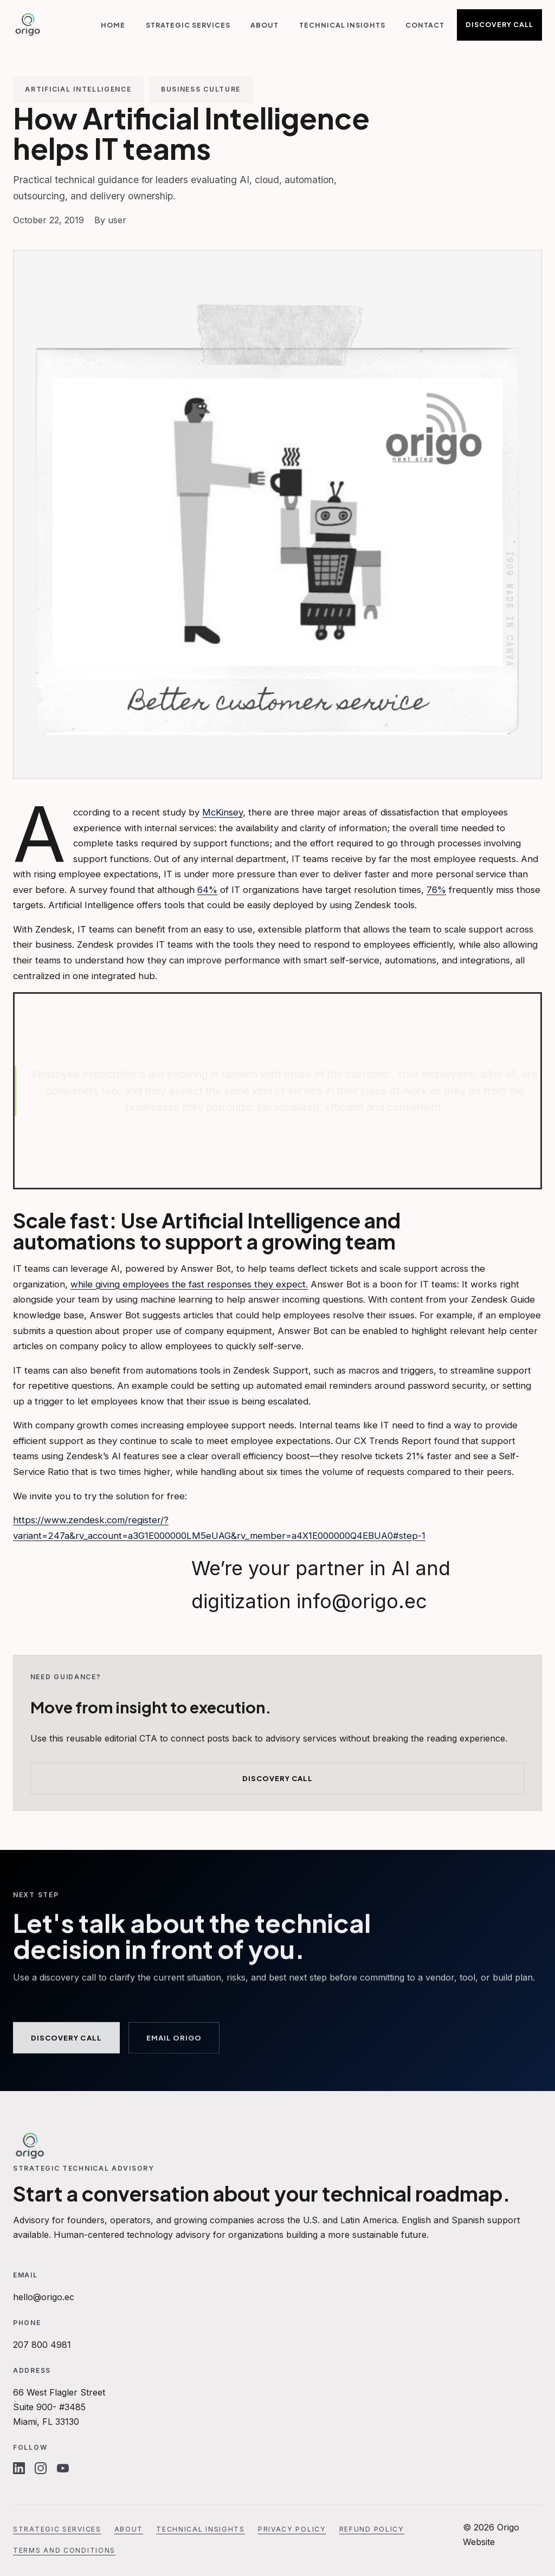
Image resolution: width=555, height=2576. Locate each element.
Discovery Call (499, 24)
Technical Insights (342, 25)
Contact (424, 25)
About (264, 25)
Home (113, 25)
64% (207, 889)
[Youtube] (63, 2468)
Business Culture (201, 89)
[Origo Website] (27, 25)
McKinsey (222, 812)
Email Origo (174, 2039)
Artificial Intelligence (78, 89)
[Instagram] (41, 2468)
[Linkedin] (19, 2468)
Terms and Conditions (64, 2550)
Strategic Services (188, 25)
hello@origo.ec (43, 2297)
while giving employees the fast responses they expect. (189, 1284)
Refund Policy (371, 2529)
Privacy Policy (292, 2529)
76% (436, 889)
